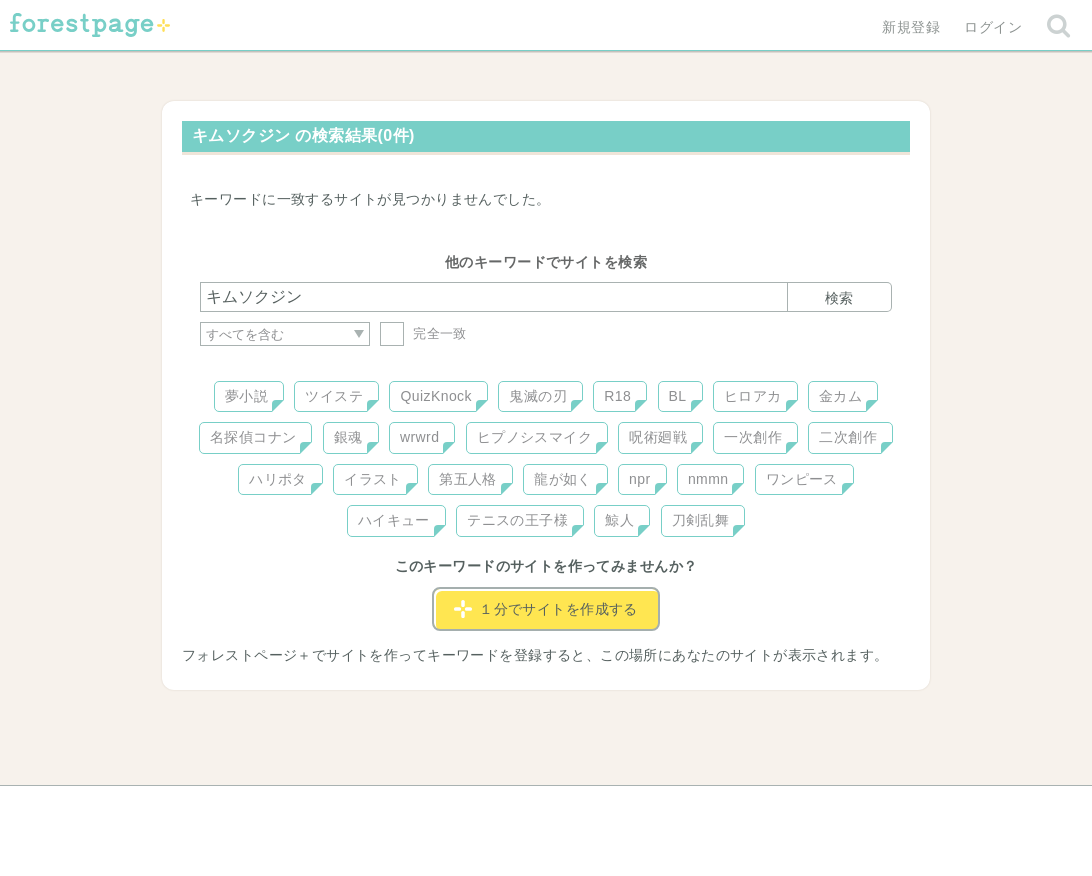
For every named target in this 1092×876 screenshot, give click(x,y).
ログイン (993, 27)
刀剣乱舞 (701, 520)
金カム (840, 396)
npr (640, 479)
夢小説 (246, 396)
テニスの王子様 (517, 520)
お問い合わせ (401, 808)
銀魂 (348, 437)
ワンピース (802, 479)
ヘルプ (290, 808)
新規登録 (911, 27)
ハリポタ (278, 479)
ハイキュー (394, 520)
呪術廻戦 (658, 437)
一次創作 (753, 437)
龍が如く (563, 479)
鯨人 (619, 520)
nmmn (708, 479)
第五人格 (468, 479)
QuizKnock (435, 396)
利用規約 (518, 808)
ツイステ (334, 396)
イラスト (373, 479)
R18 (617, 396)
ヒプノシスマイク (534, 437)
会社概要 (623, 808)
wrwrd (419, 437)
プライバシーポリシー (762, 808)
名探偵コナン (253, 437)
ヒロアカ (753, 396)
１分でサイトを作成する (546, 609)
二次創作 (848, 437)
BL (678, 396)
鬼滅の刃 (538, 396)
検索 (839, 298)
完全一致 (423, 333)
